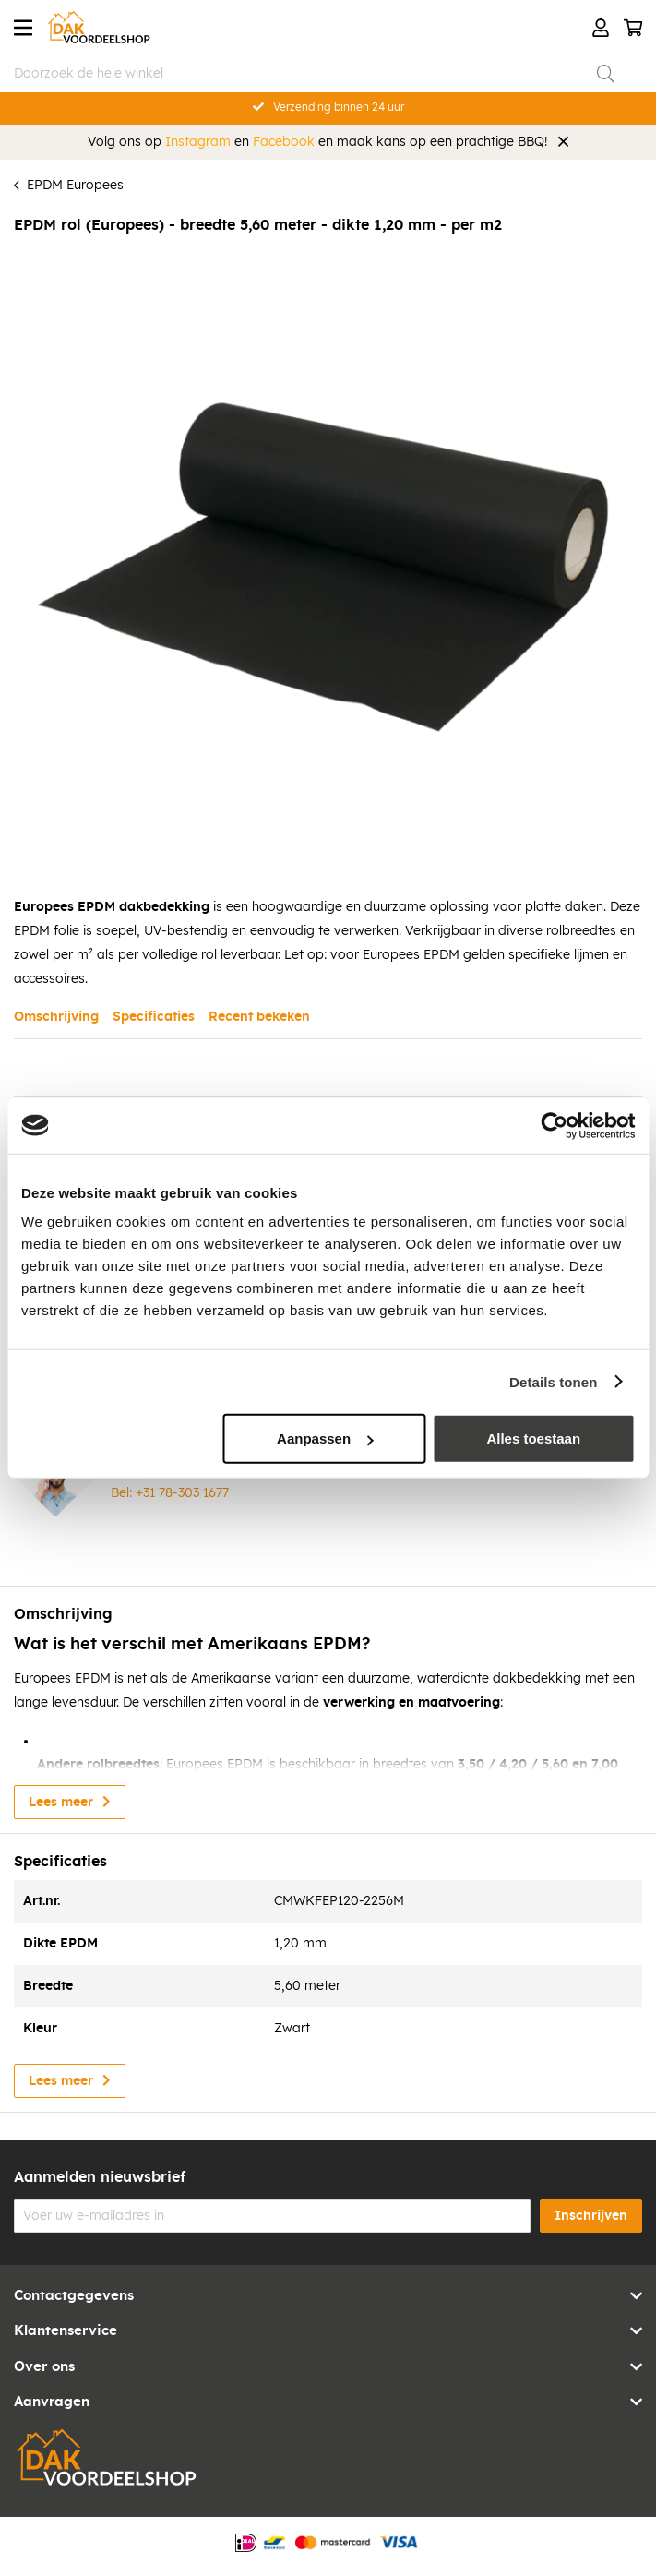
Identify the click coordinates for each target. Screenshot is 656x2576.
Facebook (284, 142)
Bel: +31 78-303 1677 (170, 1493)
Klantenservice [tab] (65, 2331)
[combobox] (314, 73)
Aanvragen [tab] (51, 2402)
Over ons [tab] (44, 2367)
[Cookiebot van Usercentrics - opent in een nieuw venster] (554, 1125)
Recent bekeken (259, 1017)
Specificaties (154, 1017)
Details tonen (553, 1381)
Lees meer (61, 1802)
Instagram (198, 142)
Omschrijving (56, 1017)
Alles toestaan (533, 1438)
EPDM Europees (75, 185)
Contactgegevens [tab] (74, 2296)
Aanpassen (325, 1438)
